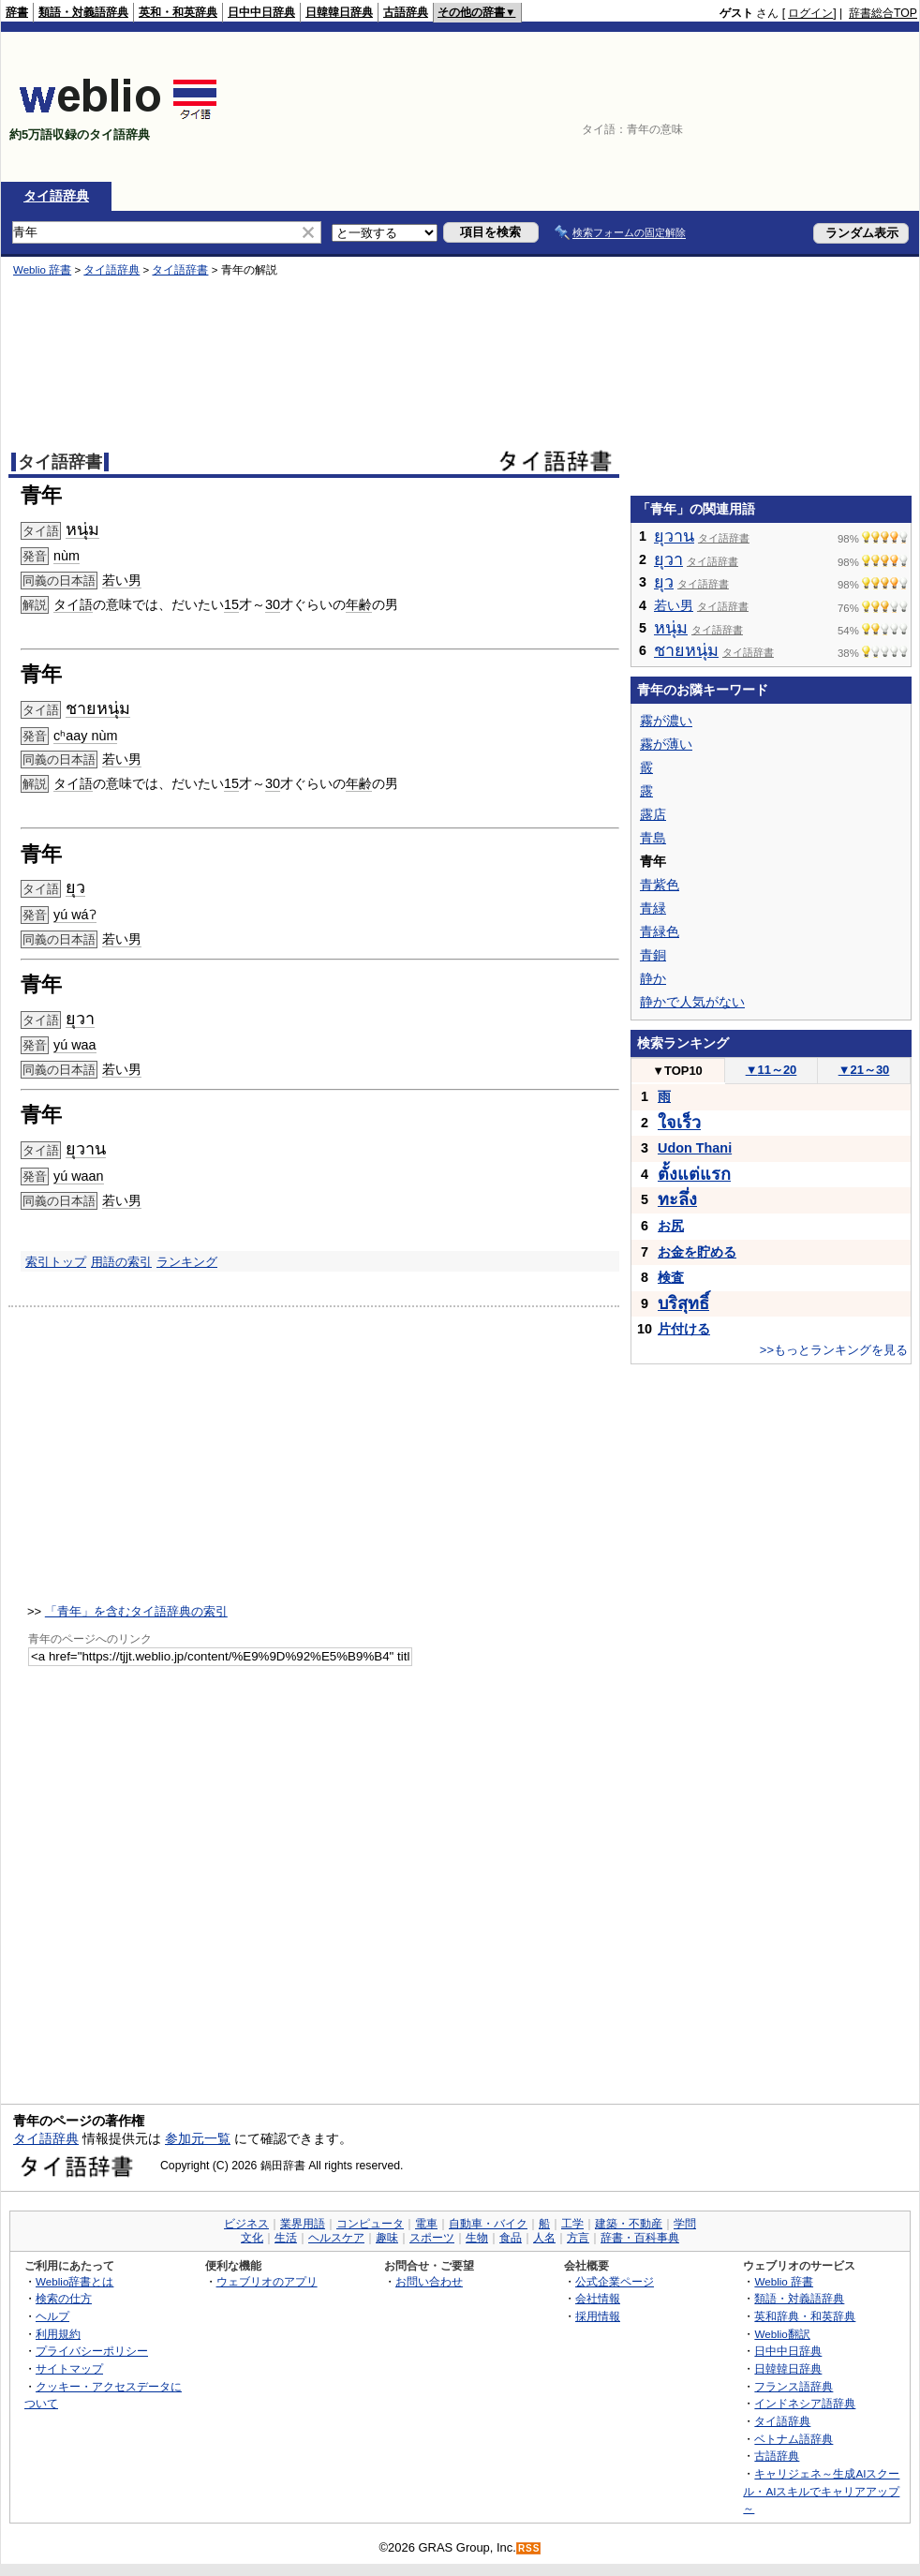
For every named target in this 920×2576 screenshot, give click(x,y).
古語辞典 (405, 12)
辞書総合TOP (883, 13)
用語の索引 (121, 1262)
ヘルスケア (336, 2237)
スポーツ (431, 2237)
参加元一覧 (197, 2138)
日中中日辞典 (261, 12)
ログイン (810, 13)
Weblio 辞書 (42, 269)
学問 (685, 2223)
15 (231, 604)
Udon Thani (695, 1147)
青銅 (653, 954)
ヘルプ (52, 2316)
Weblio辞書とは (74, 2281)
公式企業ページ (614, 2281)
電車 (426, 2223)
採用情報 (597, 2316)
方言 (578, 2237)
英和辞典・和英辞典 (804, 2316)
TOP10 (677, 1071)
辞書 (17, 12)
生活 (286, 2237)
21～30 (864, 1070)
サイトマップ (69, 2368)
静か (653, 978)
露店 (653, 814)
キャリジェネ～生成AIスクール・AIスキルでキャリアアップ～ (821, 2490)
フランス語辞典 (793, 2386)
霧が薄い (666, 744)
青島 (653, 837)
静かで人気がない (692, 1001)
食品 (510, 2237)
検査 (671, 1277)
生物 (477, 2237)
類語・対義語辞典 (83, 12)
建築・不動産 (628, 2223)
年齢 (359, 604)
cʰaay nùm (85, 735)
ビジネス (246, 2223)
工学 (572, 2223)
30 (272, 604)
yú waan (78, 1176)
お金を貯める (697, 1251)
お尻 (671, 1225)
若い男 (121, 580)
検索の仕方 (64, 2298)
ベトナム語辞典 (793, 2439)
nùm (66, 555)
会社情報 (597, 2298)
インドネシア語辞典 (804, 2403)
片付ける (684, 1328)
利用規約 (58, 2334)
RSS (529, 2548)
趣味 (387, 2237)
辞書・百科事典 (640, 2237)
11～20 (771, 1070)
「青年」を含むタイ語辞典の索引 (136, 1611)
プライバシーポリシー (92, 2351)
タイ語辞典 (56, 195)
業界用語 (302, 2223)
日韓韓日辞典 (339, 12)
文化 (252, 2237)
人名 (544, 2237)
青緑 (653, 908)
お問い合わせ (429, 2281)
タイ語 (73, 604)
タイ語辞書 (180, 269)
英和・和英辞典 (178, 12)
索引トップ (55, 1262)
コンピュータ (370, 2223)
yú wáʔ (74, 914)
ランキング (186, 1262)
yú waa (74, 1044)
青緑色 (659, 931)
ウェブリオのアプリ (267, 2281)
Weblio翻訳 (781, 2334)
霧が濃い (666, 720)
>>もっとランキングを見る (834, 1350)
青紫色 (659, 884)
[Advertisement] (829, 107)
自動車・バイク (488, 2223)
